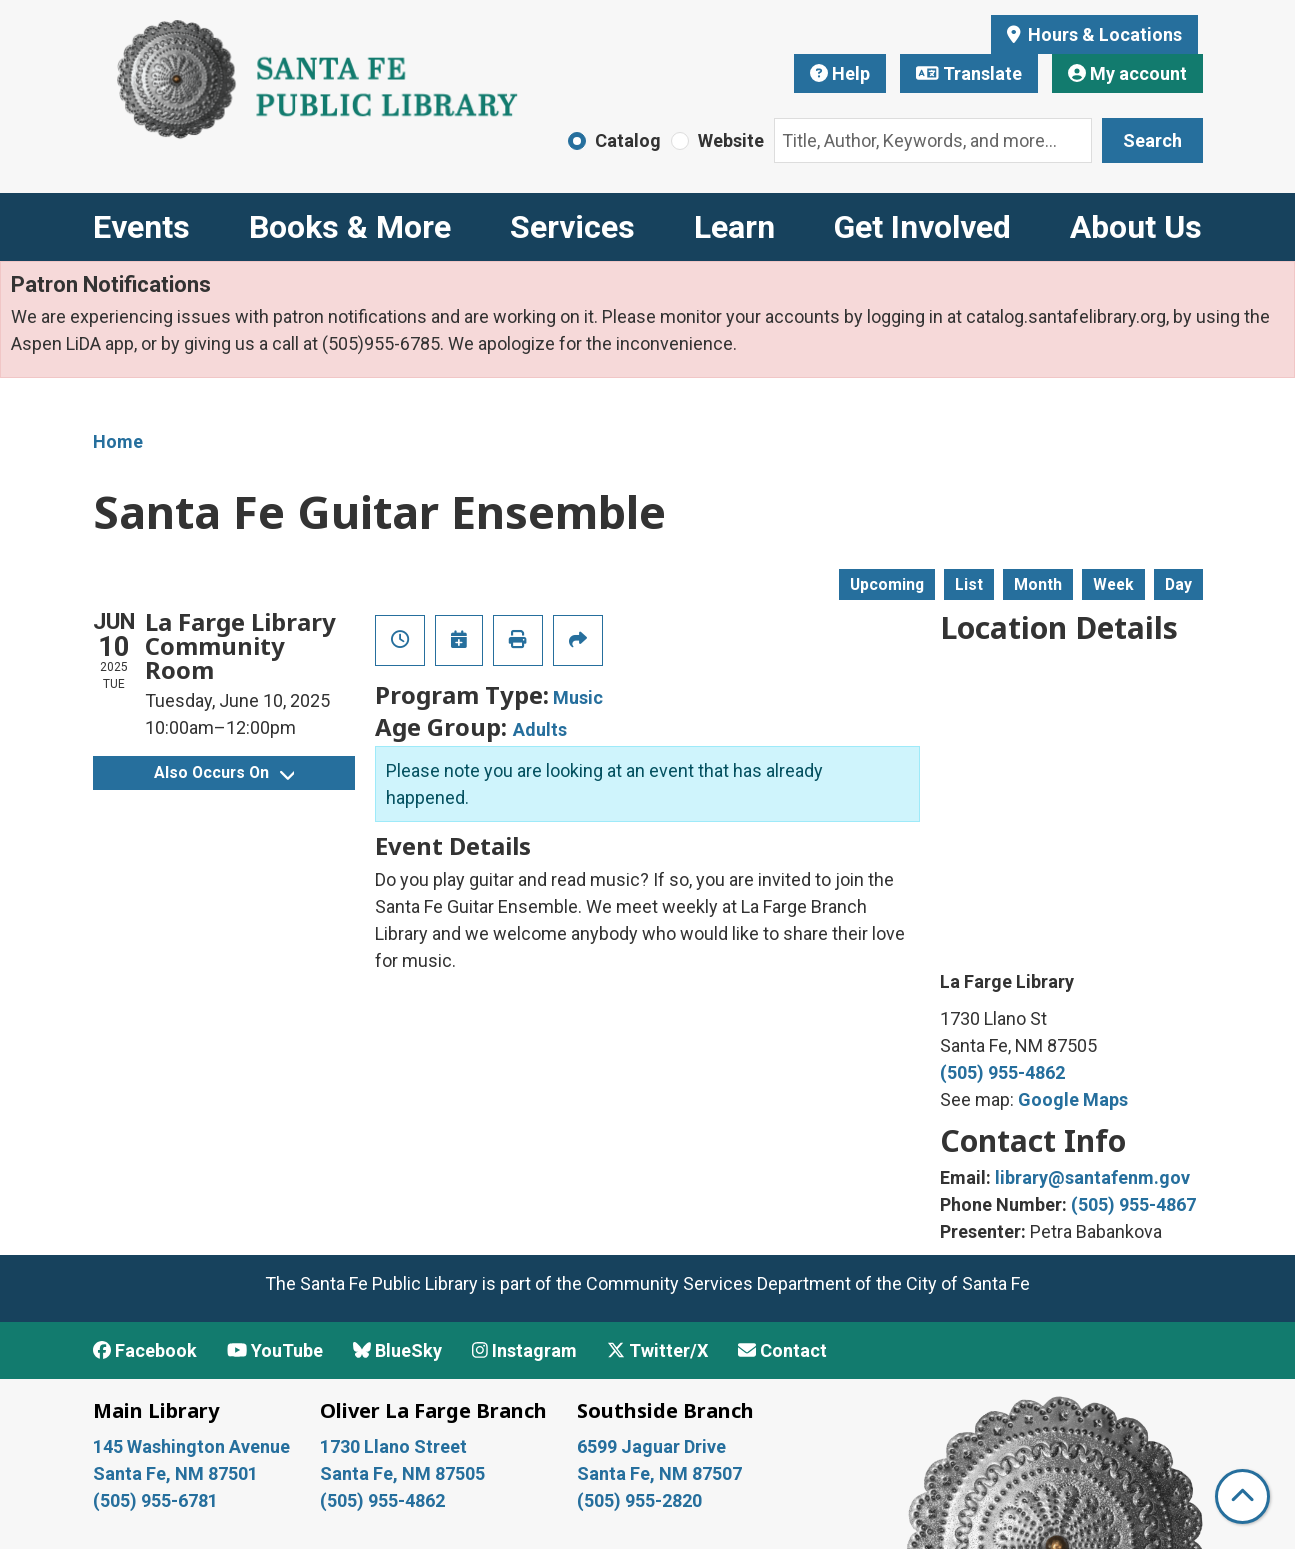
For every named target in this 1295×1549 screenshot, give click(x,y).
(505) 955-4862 (1002, 1072)
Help (840, 73)
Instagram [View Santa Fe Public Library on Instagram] (524, 1350)
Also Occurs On (224, 772)
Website (731, 140)
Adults (540, 729)
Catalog (628, 140)
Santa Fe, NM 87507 (661, 1473)
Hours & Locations (1103, 34)
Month (1038, 584)
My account (1127, 73)
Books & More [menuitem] (350, 227)
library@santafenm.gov (1092, 1177)
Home (118, 441)
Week (1113, 584)
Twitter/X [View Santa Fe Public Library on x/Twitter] (657, 1350)
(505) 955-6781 (157, 1500)
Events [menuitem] (141, 227)
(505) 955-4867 (1133, 1204)
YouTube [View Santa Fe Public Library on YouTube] (275, 1350)
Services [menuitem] (572, 227)
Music (578, 697)
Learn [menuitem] (734, 227)
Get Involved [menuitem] (922, 227)
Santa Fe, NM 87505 (404, 1473)
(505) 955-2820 (639, 1500)
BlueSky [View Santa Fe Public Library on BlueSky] (397, 1350)
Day (1178, 584)
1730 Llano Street (393, 1446)
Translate (969, 73)
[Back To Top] (1242, 1496)
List (969, 584)
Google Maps (1073, 1099)
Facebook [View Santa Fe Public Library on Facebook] (145, 1350)
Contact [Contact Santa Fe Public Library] (782, 1350)
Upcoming (887, 584)
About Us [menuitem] (1136, 227)
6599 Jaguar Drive (651, 1446)
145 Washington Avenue (191, 1446)
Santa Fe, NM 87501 (177, 1473)
